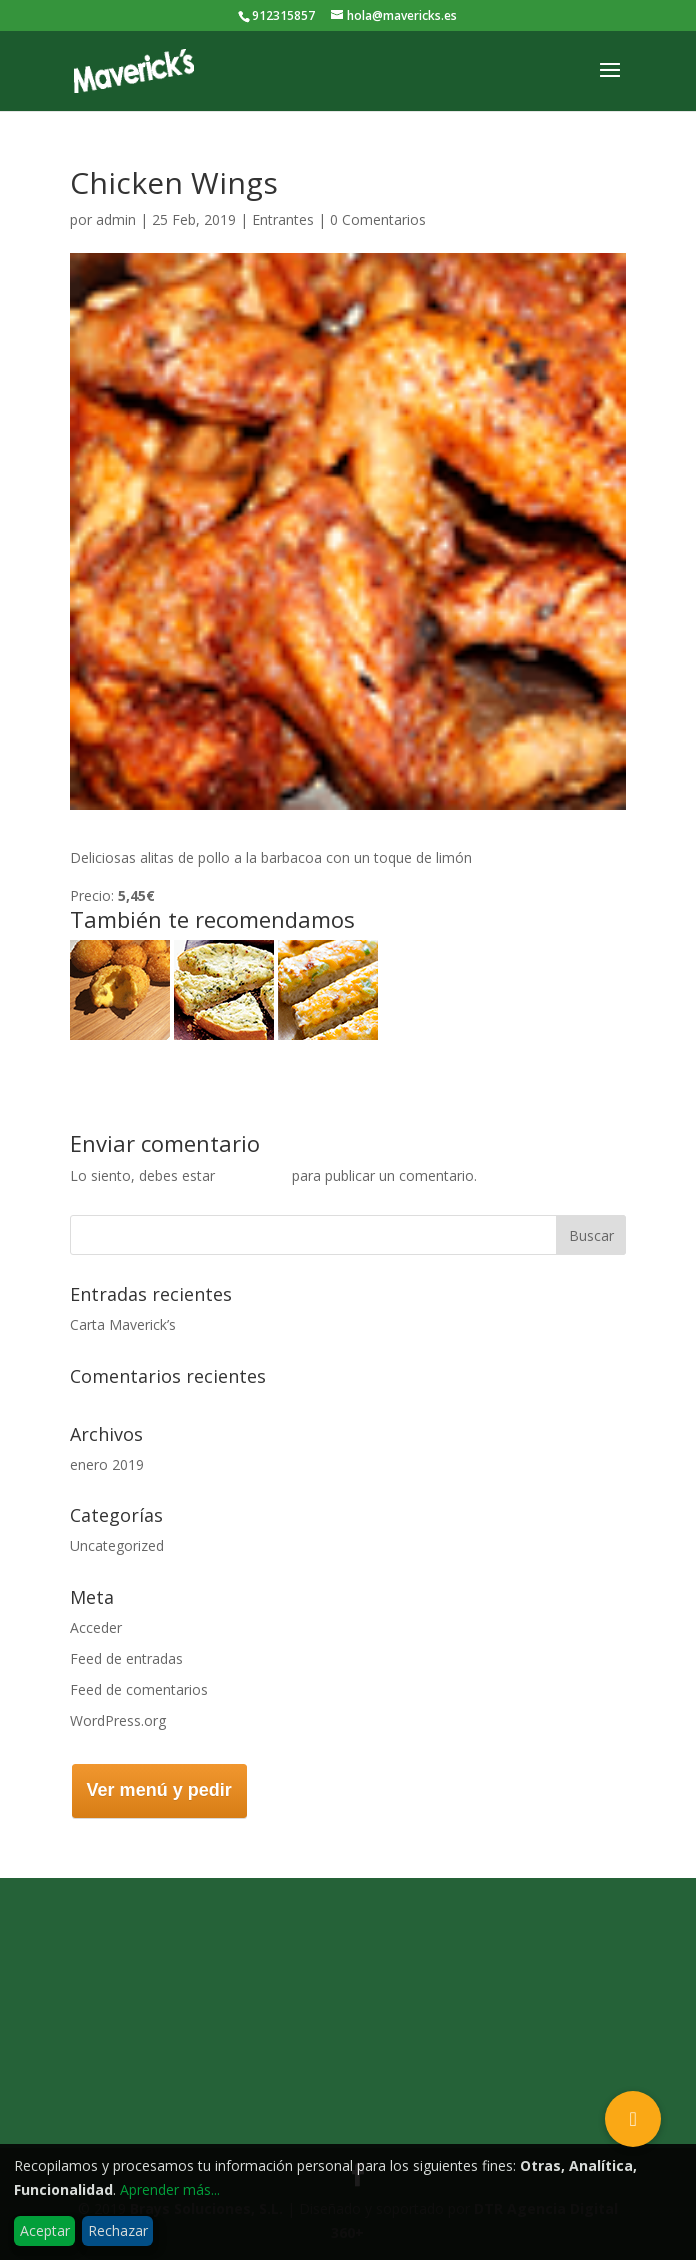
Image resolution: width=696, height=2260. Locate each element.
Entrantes (283, 219)
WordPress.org (118, 1720)
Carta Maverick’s (123, 1324)
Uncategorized (117, 1545)
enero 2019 (107, 1464)
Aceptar (45, 2230)
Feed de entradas (126, 1658)
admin (116, 219)
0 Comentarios (378, 219)
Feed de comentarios (139, 1689)
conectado (253, 1175)
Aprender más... (170, 2189)
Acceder (96, 1627)
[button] (633, 2119)
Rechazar (118, 2230)
